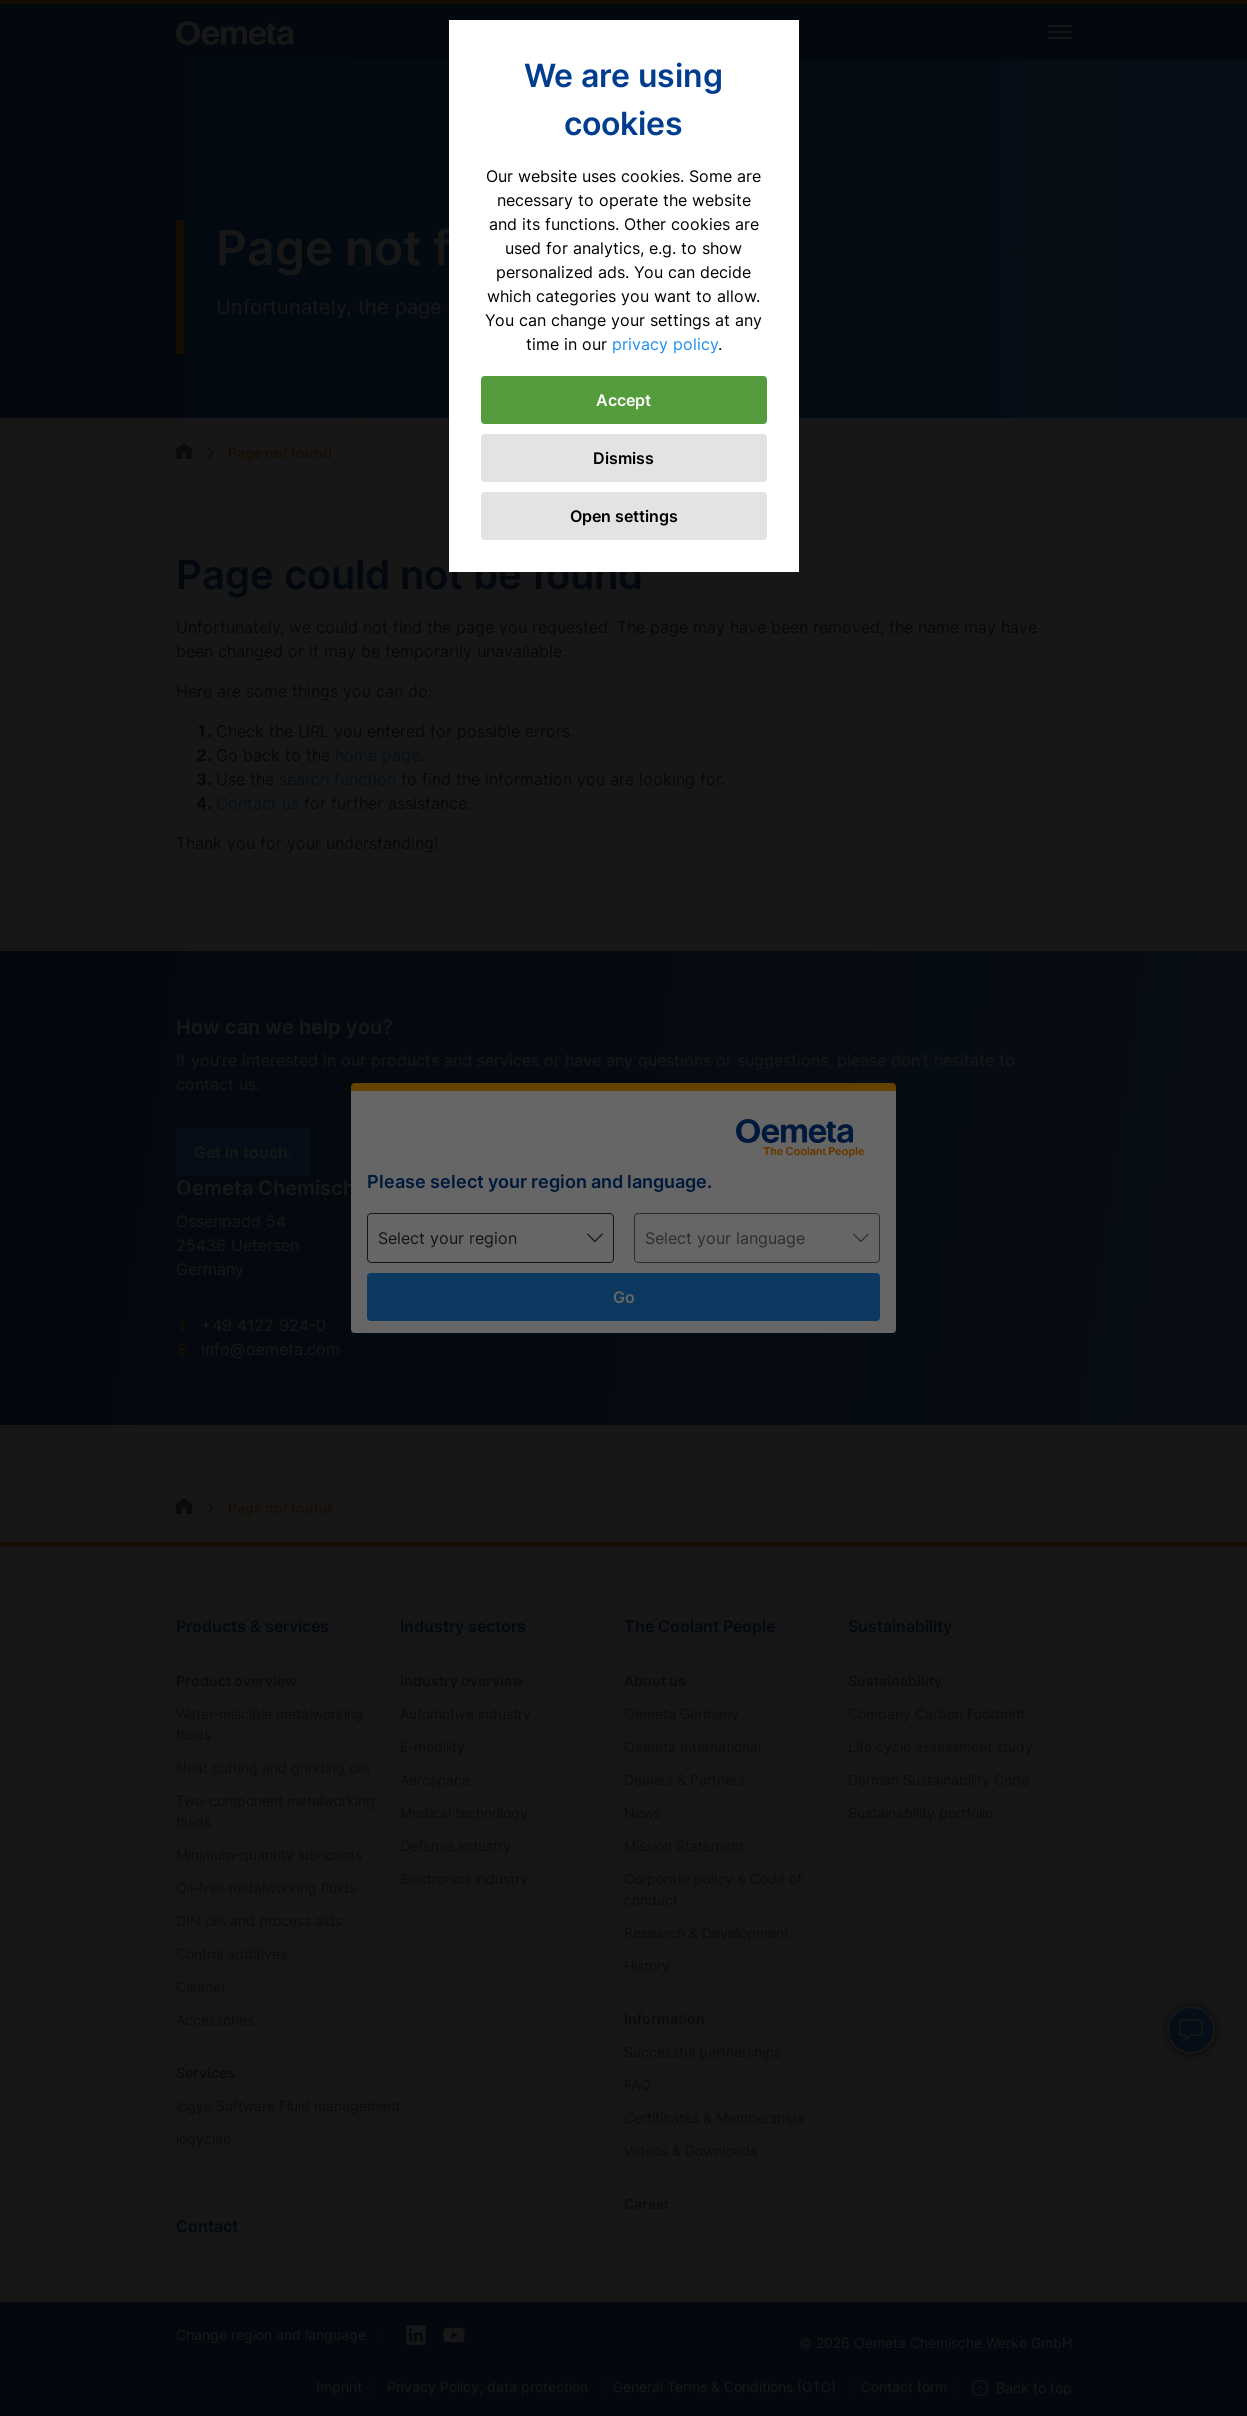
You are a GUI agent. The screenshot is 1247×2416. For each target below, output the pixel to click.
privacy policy (665, 344)
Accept (623, 400)
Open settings (624, 516)
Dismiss (623, 458)
